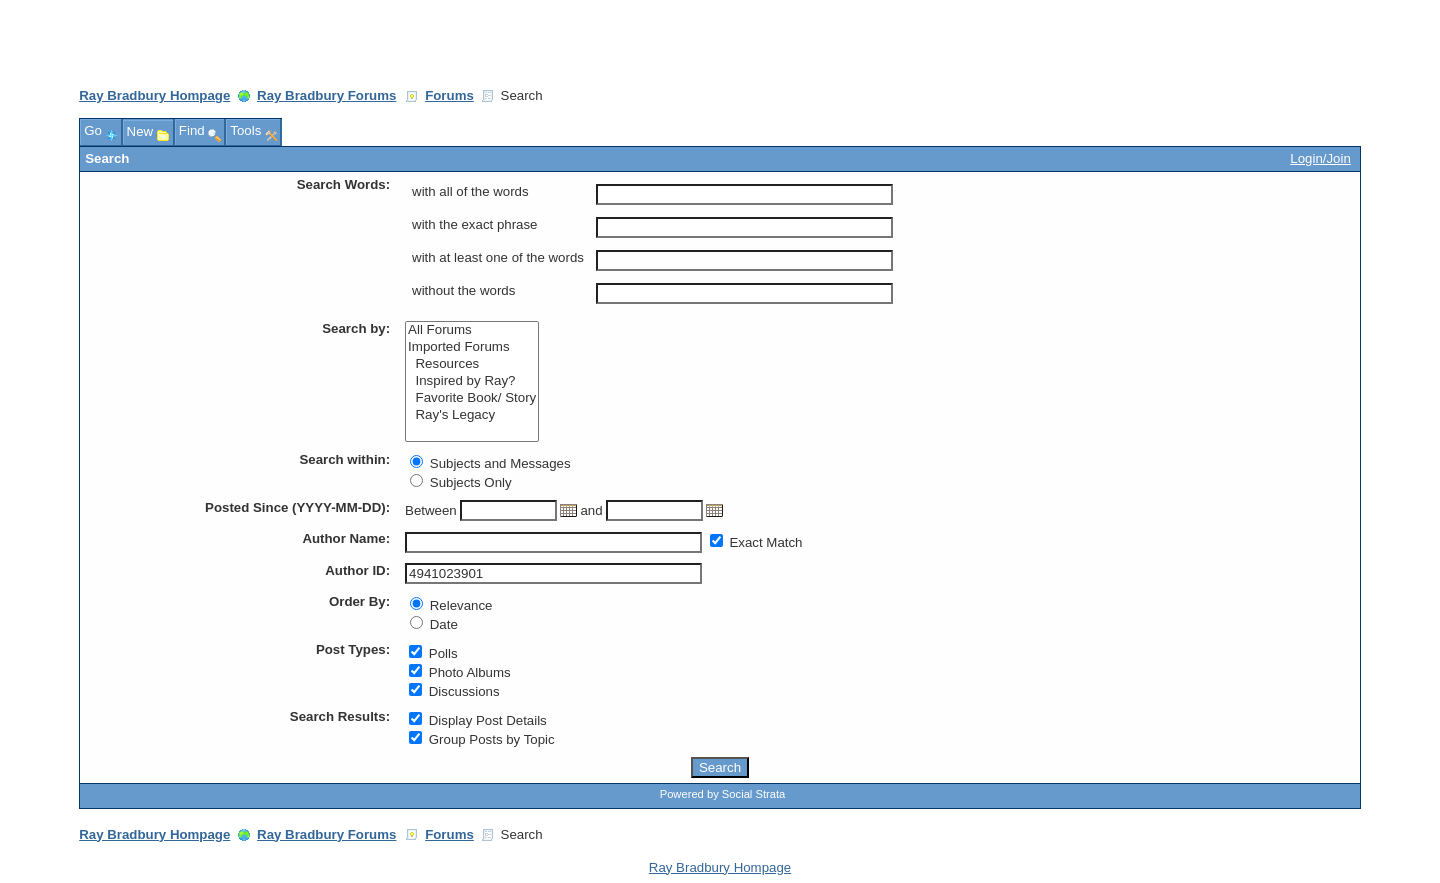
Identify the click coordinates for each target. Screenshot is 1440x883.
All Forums (472, 330)
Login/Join (1320, 158)
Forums (449, 95)
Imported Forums (472, 347)
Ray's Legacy (472, 415)
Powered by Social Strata (723, 794)
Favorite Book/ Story (472, 398)
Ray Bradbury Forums (326, 95)
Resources (472, 364)
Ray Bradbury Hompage (154, 95)
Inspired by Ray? (472, 381)
